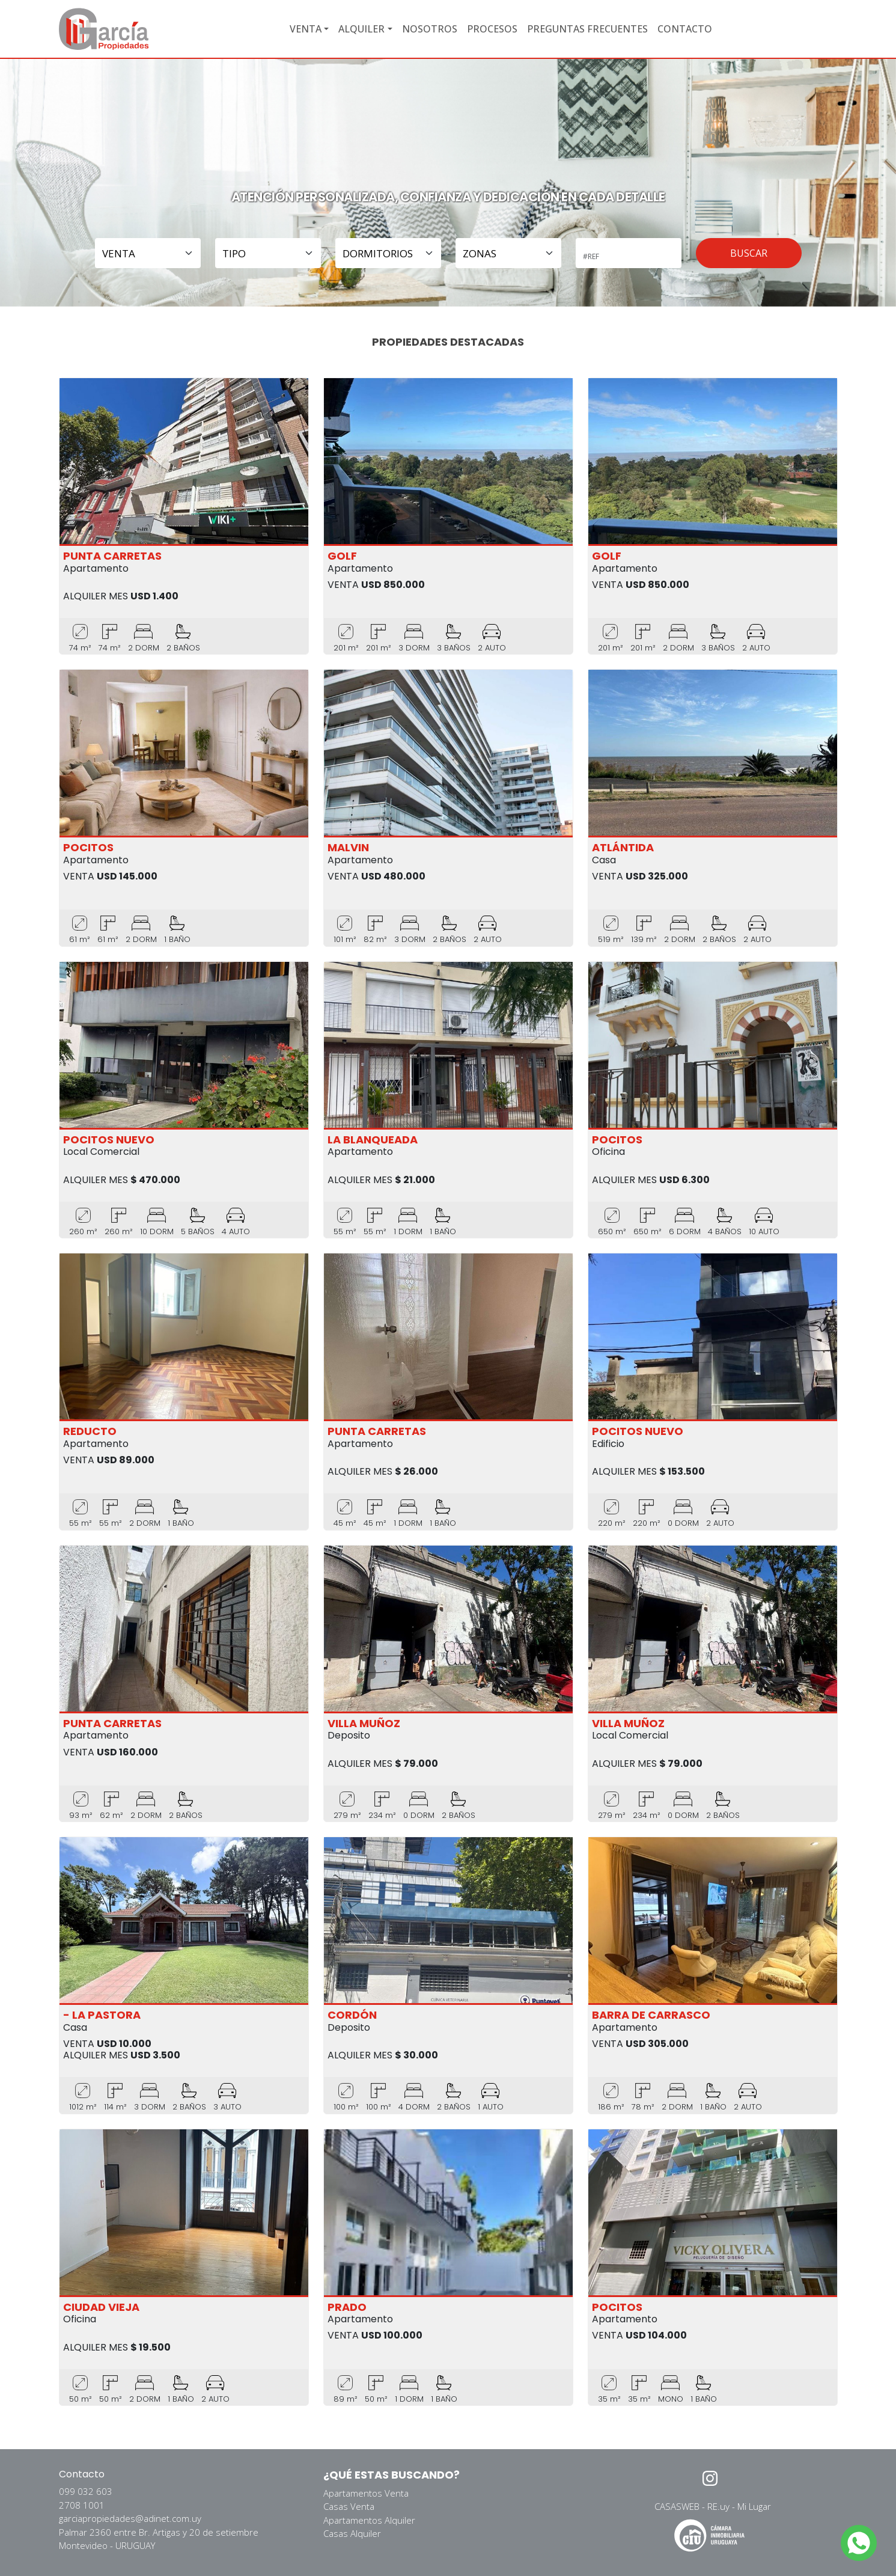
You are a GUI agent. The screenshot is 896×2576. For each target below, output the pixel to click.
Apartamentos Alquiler (369, 2520)
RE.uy (718, 2506)
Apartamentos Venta (366, 2493)
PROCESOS (492, 28)
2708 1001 (82, 2505)
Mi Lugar (754, 2506)
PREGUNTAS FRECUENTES (587, 28)
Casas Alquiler (352, 2533)
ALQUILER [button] (361, 28)
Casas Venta (348, 2506)
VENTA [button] (306, 28)
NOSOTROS (429, 28)
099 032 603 (85, 2491)
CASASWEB (676, 2506)
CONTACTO (684, 28)
